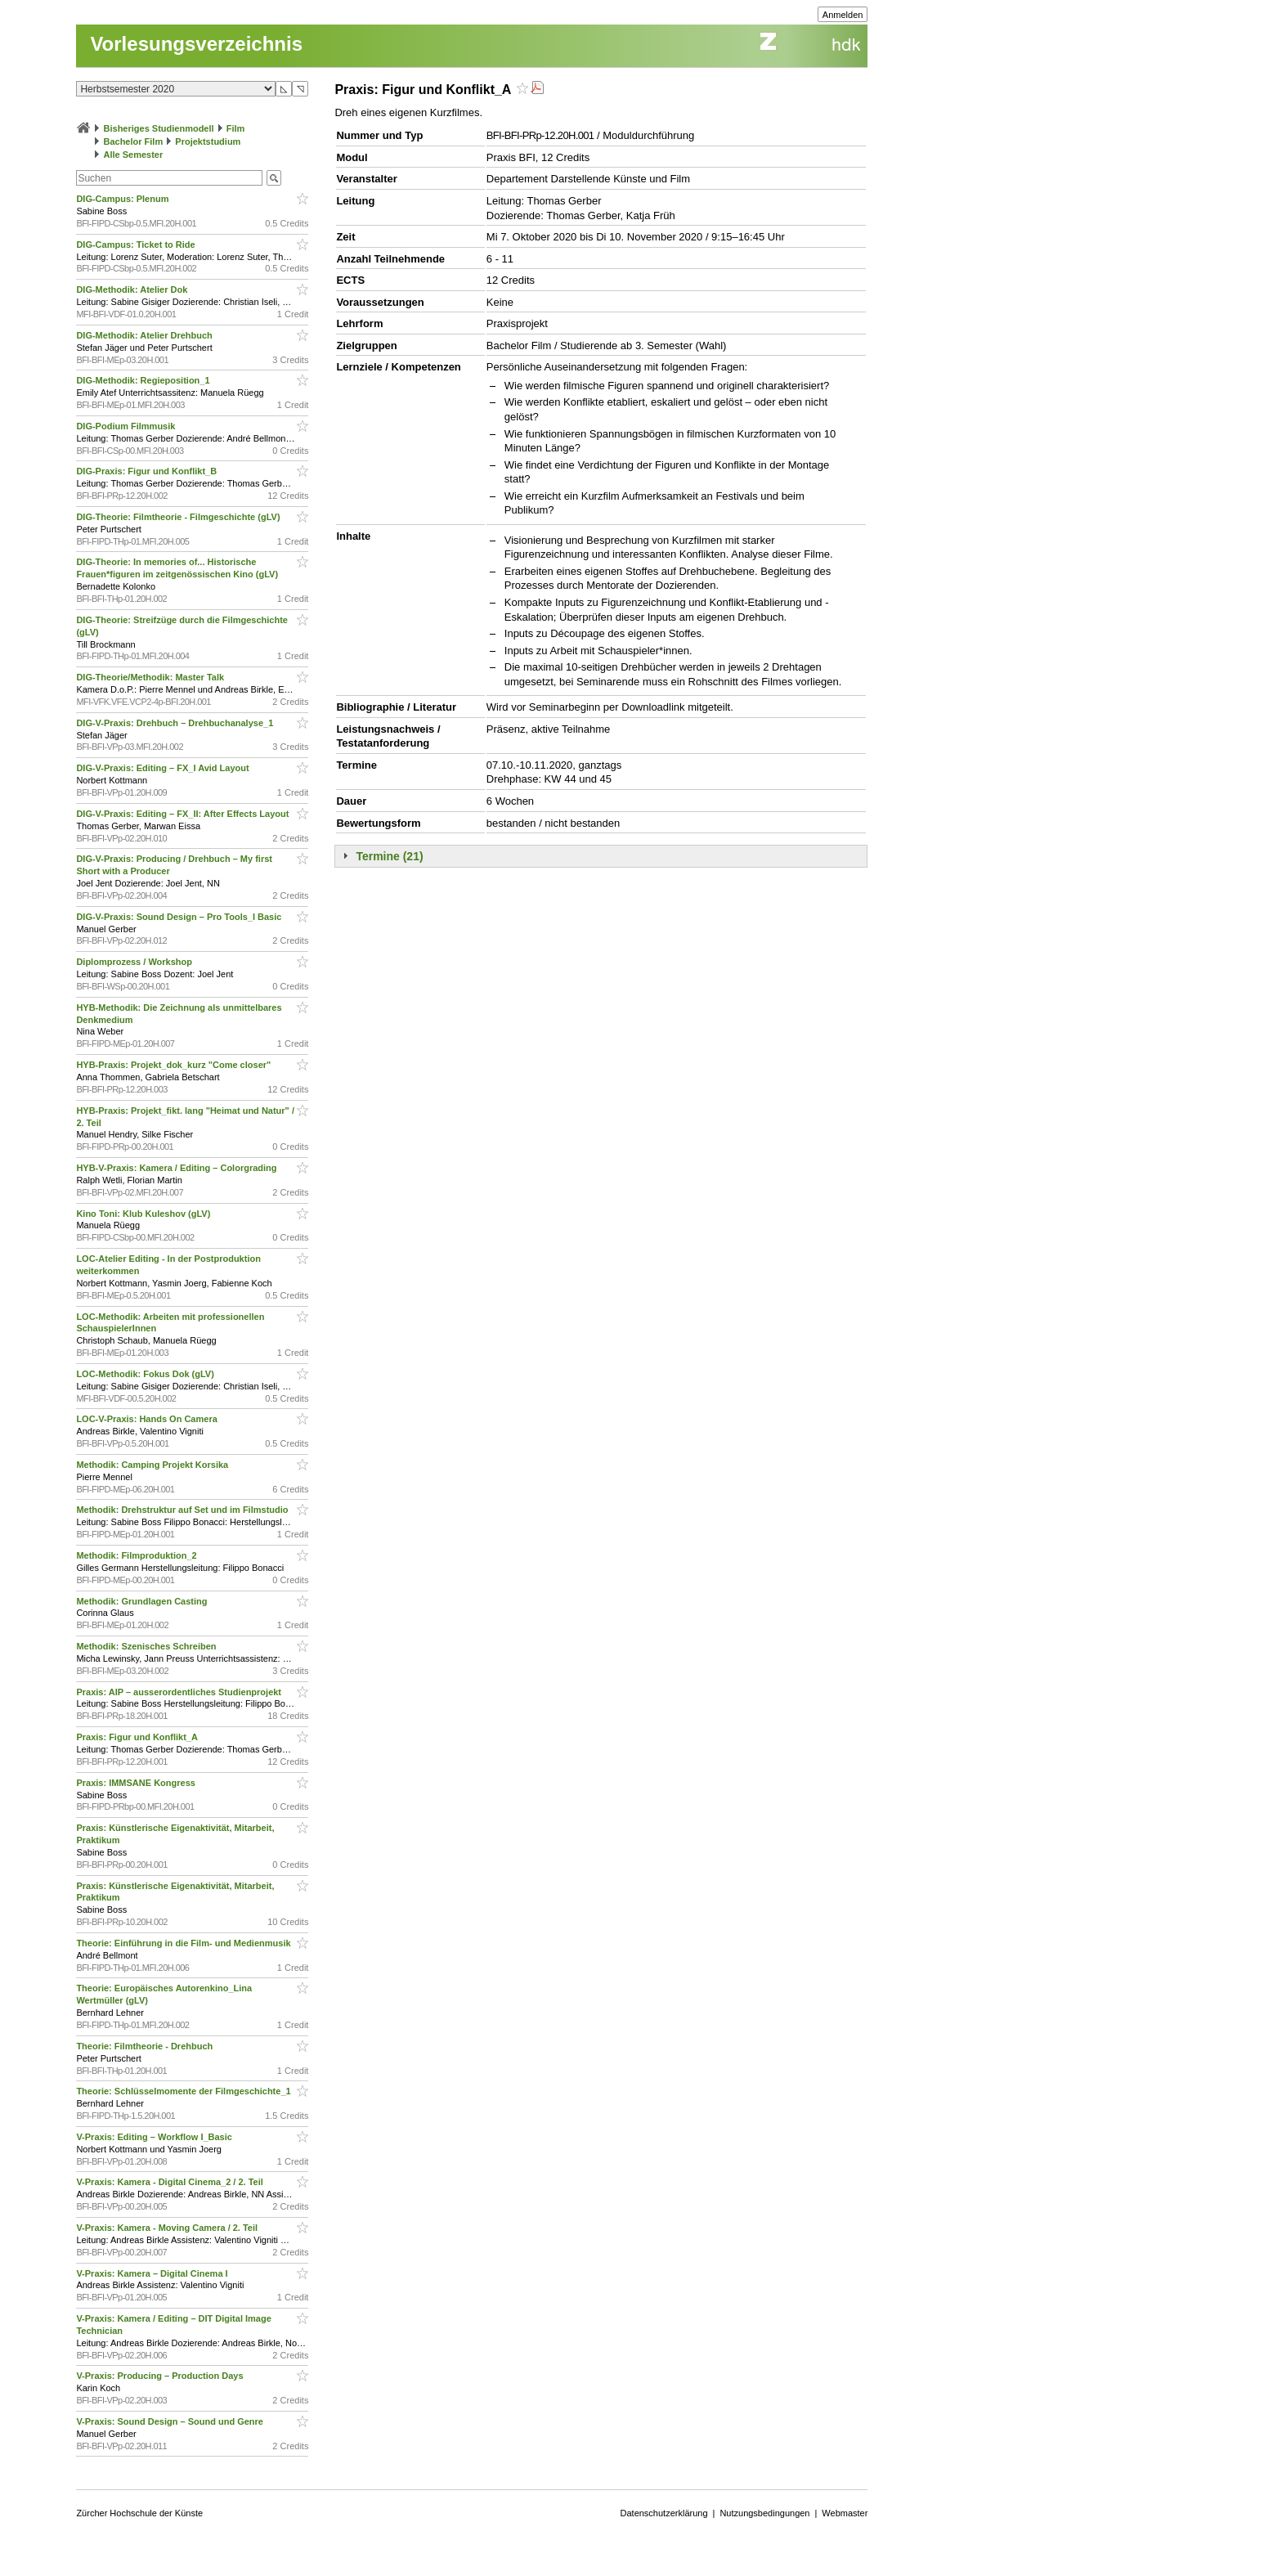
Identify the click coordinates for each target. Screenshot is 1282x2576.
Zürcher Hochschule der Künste (139, 2513)
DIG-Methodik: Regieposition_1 (144, 380)
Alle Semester (133, 154)
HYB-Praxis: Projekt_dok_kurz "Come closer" (174, 1065)
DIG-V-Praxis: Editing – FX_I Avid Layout (163, 768)
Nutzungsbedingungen (764, 2513)
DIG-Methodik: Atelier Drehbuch (145, 335)
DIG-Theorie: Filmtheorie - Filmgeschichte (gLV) (179, 517)
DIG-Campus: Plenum (123, 199)
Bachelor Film (133, 141)
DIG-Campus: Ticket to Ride (136, 244)
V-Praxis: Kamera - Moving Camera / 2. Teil (168, 2228)
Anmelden (843, 15)
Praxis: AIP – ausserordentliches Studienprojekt (180, 1692)
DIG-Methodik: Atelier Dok (133, 289)
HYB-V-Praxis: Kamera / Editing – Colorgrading (177, 1168)
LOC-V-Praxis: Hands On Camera (147, 1419)
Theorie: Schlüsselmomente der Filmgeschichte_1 (184, 2091)
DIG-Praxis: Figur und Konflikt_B (147, 471)
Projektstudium (207, 141)
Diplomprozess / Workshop (135, 962)
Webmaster (844, 2513)
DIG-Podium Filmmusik (126, 426)
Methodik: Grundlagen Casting (142, 1601)
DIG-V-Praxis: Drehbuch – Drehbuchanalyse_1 (176, 723)
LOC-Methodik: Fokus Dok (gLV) (146, 1374)
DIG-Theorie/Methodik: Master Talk (151, 677)
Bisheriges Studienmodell (159, 128)
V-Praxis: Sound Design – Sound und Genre (171, 2421)
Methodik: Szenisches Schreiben (147, 1646)
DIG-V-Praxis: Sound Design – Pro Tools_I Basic (180, 917)
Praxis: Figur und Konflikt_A (137, 1737)
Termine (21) (389, 856)
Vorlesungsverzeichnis (196, 44)
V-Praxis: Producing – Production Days (160, 2376)
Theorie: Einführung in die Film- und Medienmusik (184, 1943)
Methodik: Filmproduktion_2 (137, 1555)
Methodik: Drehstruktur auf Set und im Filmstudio (183, 1510)
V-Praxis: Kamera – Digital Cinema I (153, 2273)
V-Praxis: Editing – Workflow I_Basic (155, 2137)
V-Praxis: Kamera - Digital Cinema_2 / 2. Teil (171, 2182)
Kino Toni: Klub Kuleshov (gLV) (144, 1213)
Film (235, 128)
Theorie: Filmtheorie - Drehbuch (145, 2046)
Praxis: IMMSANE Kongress (137, 1783)
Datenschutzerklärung (664, 2513)
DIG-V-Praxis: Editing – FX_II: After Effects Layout (183, 814)
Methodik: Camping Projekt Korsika (153, 1465)
